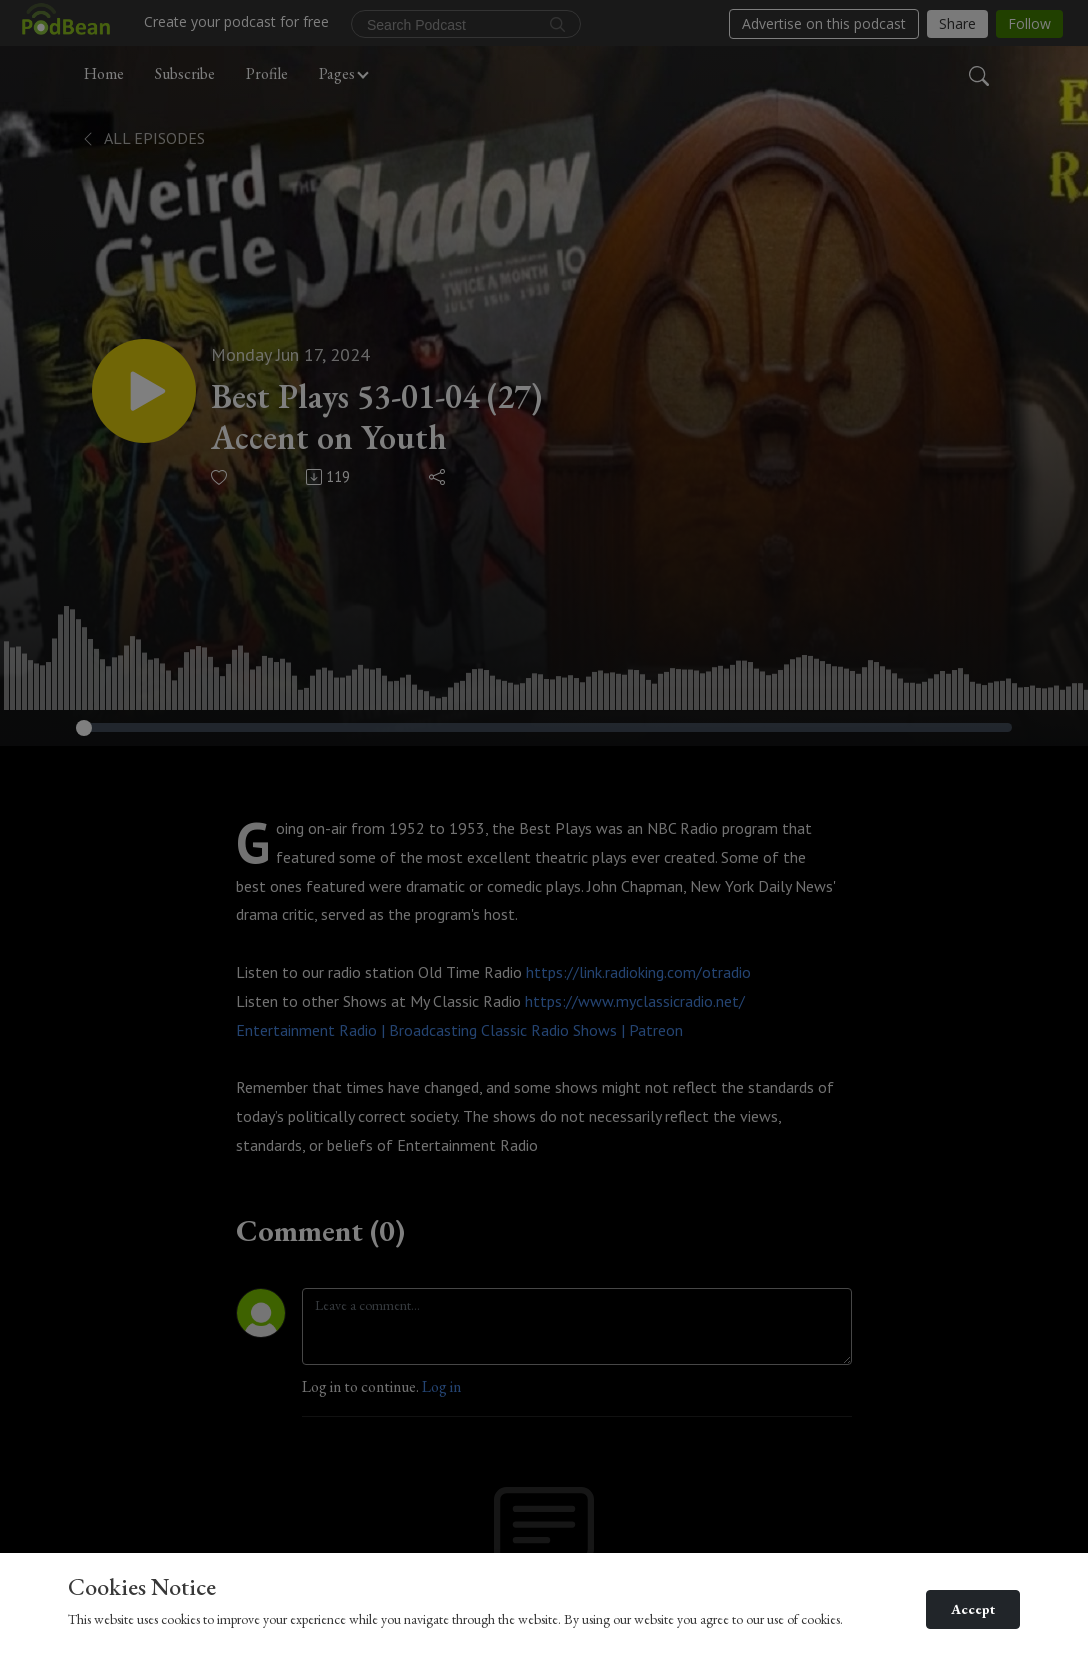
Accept (973, 1609)
